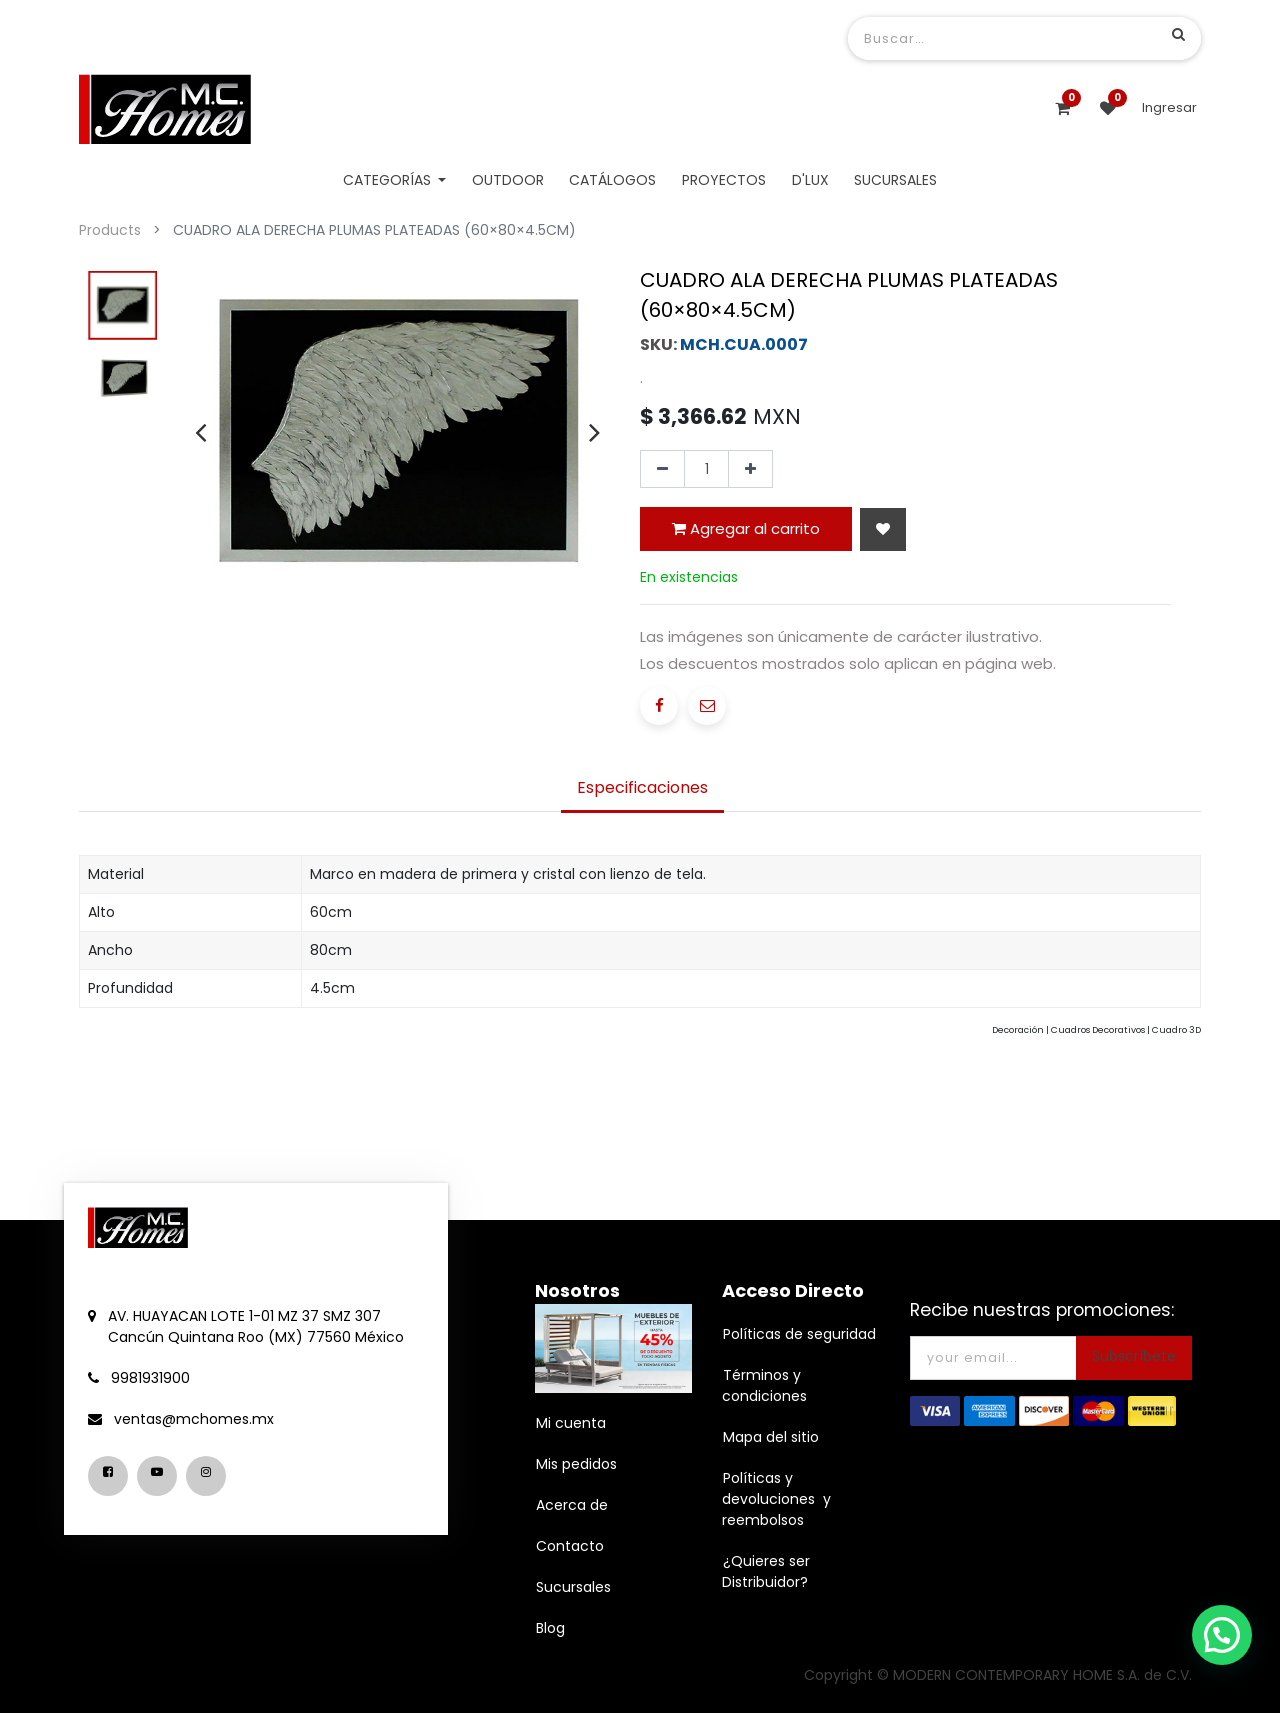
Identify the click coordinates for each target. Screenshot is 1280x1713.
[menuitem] (508, 180)
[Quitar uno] (662, 469)
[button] (883, 529)
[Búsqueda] (1178, 34)
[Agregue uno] (750, 469)
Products (110, 230)
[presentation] (200, 432)
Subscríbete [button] (1134, 1356)
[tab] (642, 790)
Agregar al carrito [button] (746, 528)
